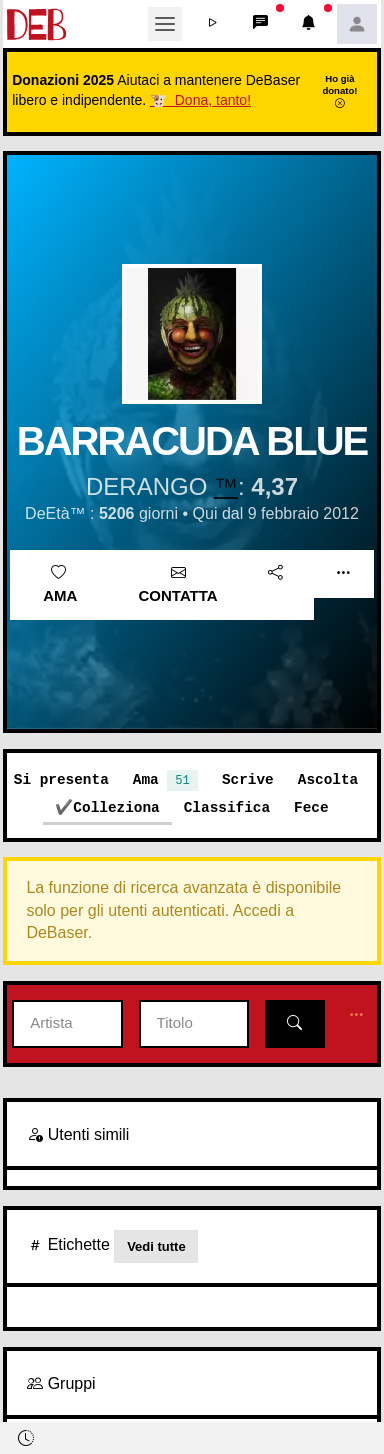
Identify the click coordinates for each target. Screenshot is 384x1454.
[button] (213, 24)
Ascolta (328, 779)
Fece (311, 807)
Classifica (227, 807)
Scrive (248, 779)
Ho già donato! (339, 91)
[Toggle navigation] (165, 24)
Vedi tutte (156, 1246)
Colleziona (116, 807)
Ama (60, 585)
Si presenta (61, 779)
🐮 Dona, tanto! (200, 100)
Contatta (178, 585)
